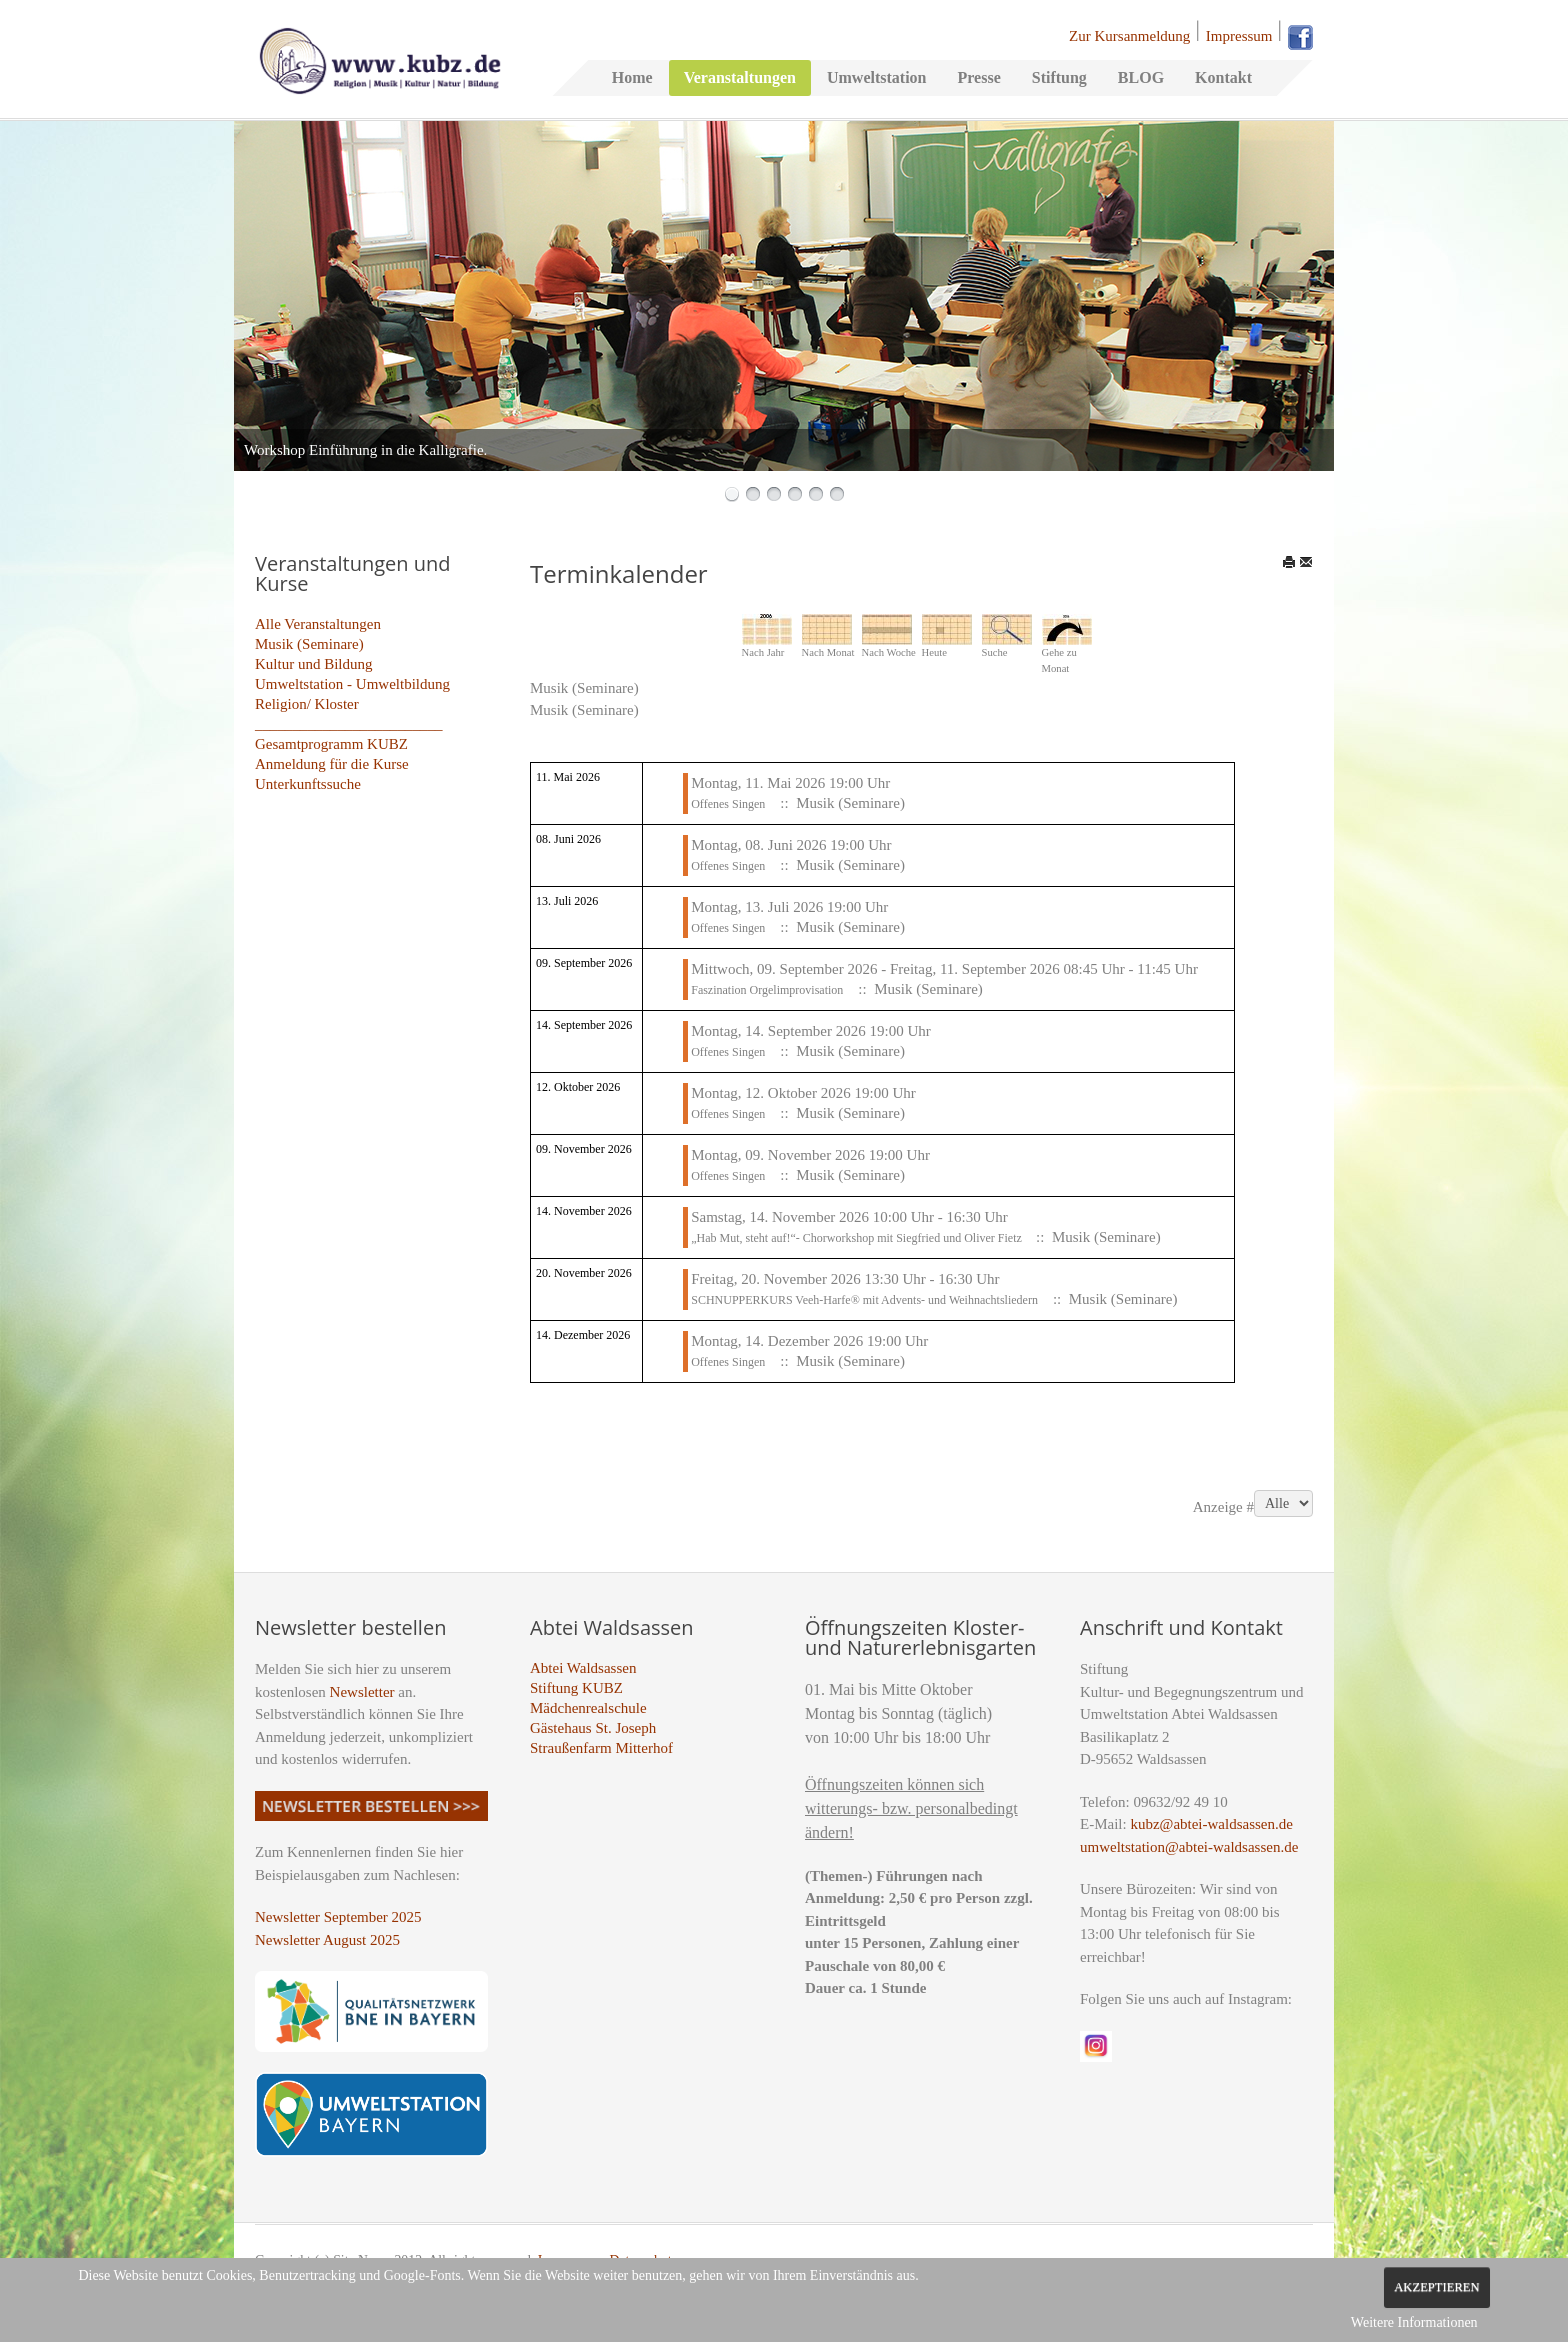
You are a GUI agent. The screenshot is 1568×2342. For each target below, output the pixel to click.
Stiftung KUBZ (576, 1688)
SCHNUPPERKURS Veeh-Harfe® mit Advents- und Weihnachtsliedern (864, 1300)
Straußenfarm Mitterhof (601, 1748)
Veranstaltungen (740, 77)
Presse (978, 77)
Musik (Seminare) (309, 644)
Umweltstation (877, 77)
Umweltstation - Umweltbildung (352, 684)
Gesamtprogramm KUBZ (331, 744)
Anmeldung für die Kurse (332, 764)
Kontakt (1223, 77)
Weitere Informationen (1414, 2322)
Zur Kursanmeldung (1129, 36)
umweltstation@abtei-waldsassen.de (1189, 1847)
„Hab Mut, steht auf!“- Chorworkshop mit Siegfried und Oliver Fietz (858, 1238)
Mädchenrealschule (588, 1708)
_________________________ (349, 724)
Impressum (1239, 36)
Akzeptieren (1436, 2287)
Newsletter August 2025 (327, 1940)
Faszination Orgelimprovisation (767, 990)
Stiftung (1059, 77)
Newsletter (362, 1692)
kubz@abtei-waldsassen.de (1211, 1824)
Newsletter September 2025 (338, 1917)
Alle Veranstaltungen (318, 624)
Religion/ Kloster (307, 704)
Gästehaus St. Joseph (593, 1728)
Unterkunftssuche (308, 784)
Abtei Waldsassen (583, 1668)
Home (632, 77)
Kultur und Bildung (314, 664)
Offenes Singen (728, 804)
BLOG (1141, 77)
